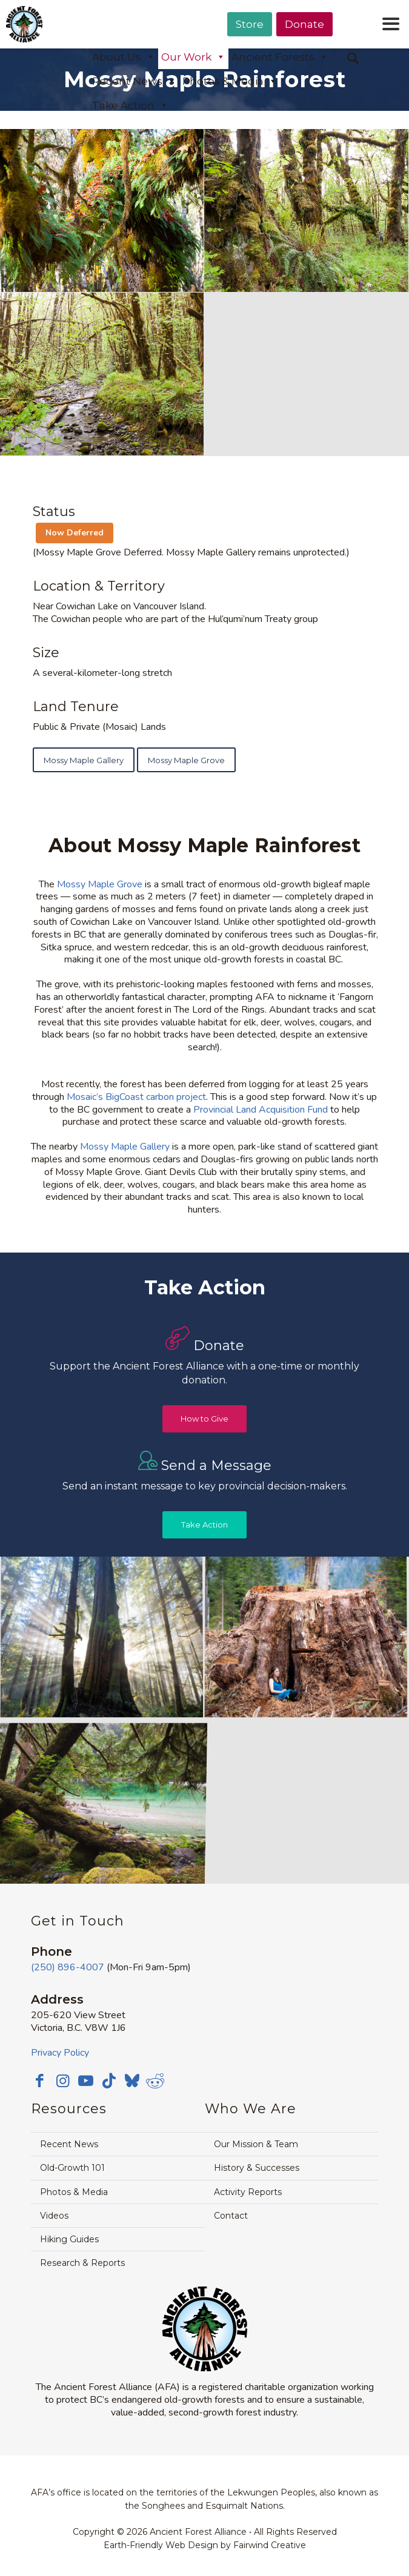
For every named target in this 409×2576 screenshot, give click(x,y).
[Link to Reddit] (155, 2080)
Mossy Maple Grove (99, 884)
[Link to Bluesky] (132, 2082)
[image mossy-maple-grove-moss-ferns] (102, 211)
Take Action (130, 105)
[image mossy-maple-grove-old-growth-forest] (306, 211)
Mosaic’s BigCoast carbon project (136, 1097)
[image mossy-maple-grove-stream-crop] (102, 374)
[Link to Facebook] (40, 2080)
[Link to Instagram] (63, 2080)
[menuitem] (250, 55)
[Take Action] (204, 1524)
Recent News (134, 81)
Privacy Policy (60, 2052)
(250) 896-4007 (67, 1967)
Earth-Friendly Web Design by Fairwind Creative (205, 2545)
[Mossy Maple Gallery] (84, 760)
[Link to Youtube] (86, 2080)
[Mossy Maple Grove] (186, 760)
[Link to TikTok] (109, 2080)
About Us (123, 57)
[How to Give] (204, 1418)
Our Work (193, 57)
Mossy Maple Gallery (125, 1146)
